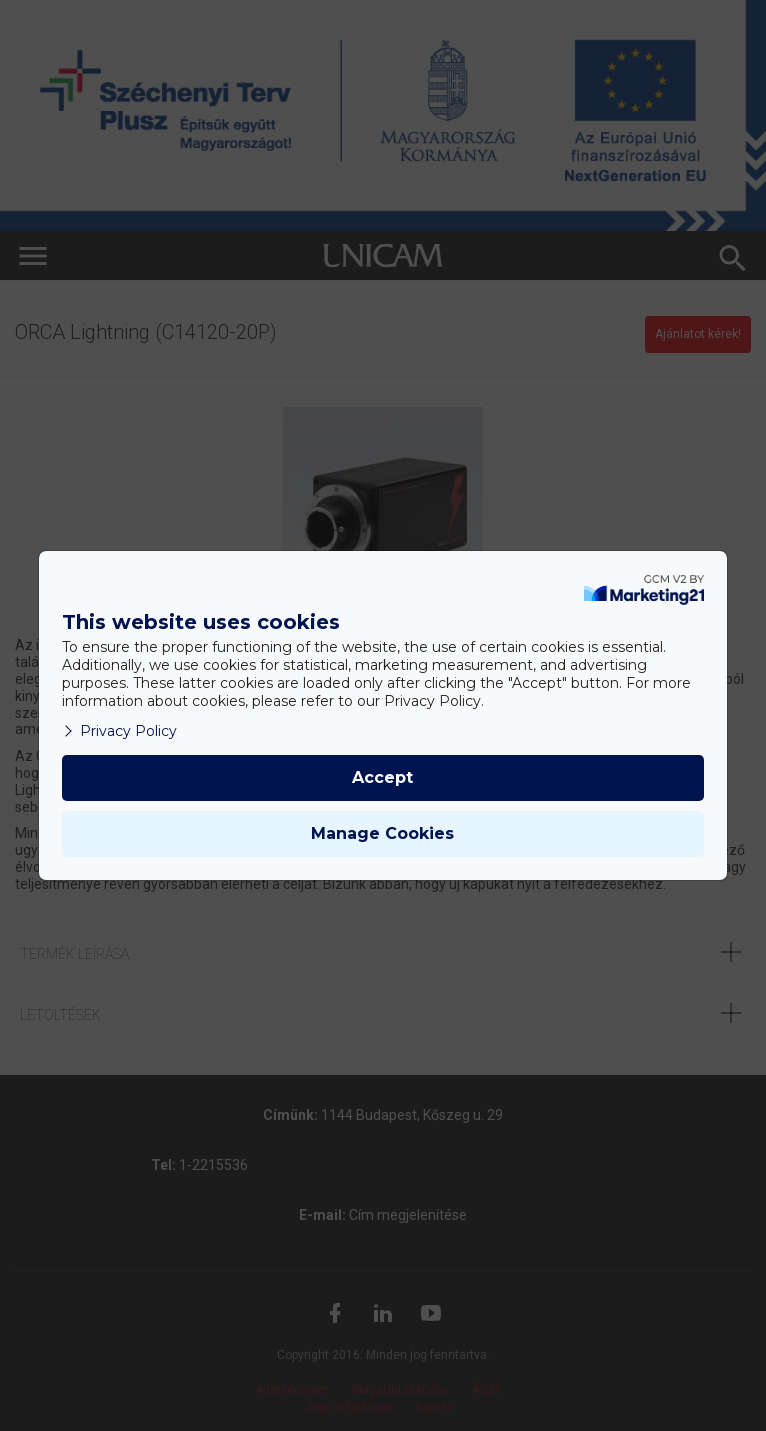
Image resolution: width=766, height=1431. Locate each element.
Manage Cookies (382, 833)
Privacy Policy (119, 731)
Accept (382, 777)
